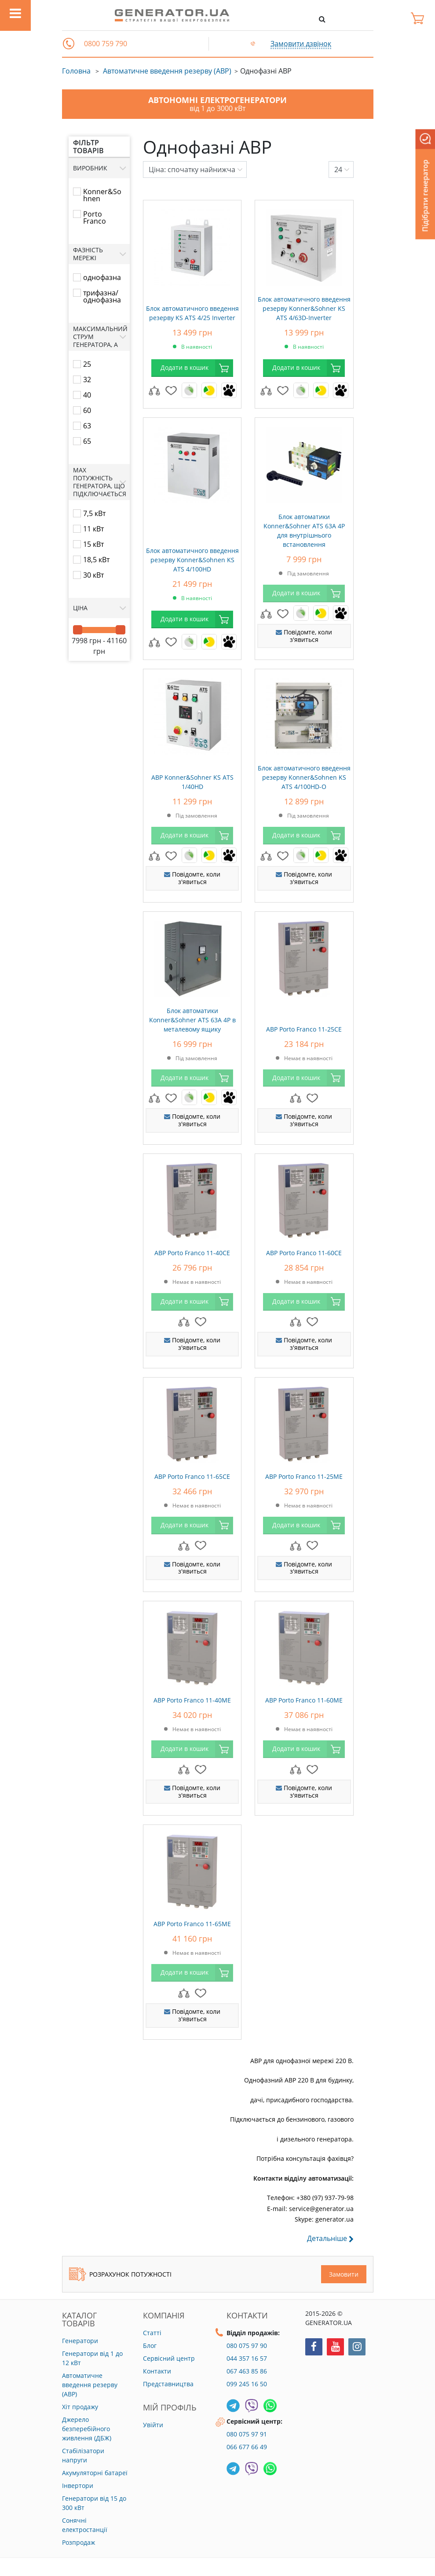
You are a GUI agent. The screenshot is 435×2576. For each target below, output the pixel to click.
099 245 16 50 (247, 2384)
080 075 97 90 (247, 2345)
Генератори (80, 2340)
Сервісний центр (169, 2358)
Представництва (168, 2384)
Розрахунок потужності (120, 2274)
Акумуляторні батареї (95, 2473)
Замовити (343, 2274)
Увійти (153, 2425)
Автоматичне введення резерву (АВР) (167, 71)
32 (87, 379)
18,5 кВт (96, 559)
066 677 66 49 (247, 2447)
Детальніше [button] (330, 2238)
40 (87, 394)
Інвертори (77, 2485)
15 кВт (93, 544)
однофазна (102, 277)
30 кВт (93, 575)
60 (87, 410)
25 (87, 364)
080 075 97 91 (247, 2434)
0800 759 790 (105, 43)
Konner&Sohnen (102, 195)
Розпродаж (78, 2542)
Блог (150, 2345)
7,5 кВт (94, 513)
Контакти (157, 2371)
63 (87, 425)
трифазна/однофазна (102, 296)
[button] (68, 43)
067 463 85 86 (247, 2371)
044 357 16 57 (247, 2358)
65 (87, 441)
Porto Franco (94, 217)
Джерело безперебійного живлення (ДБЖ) (86, 2428)
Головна (76, 71)
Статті (152, 2333)
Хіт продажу (80, 2407)
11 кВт (93, 528)
